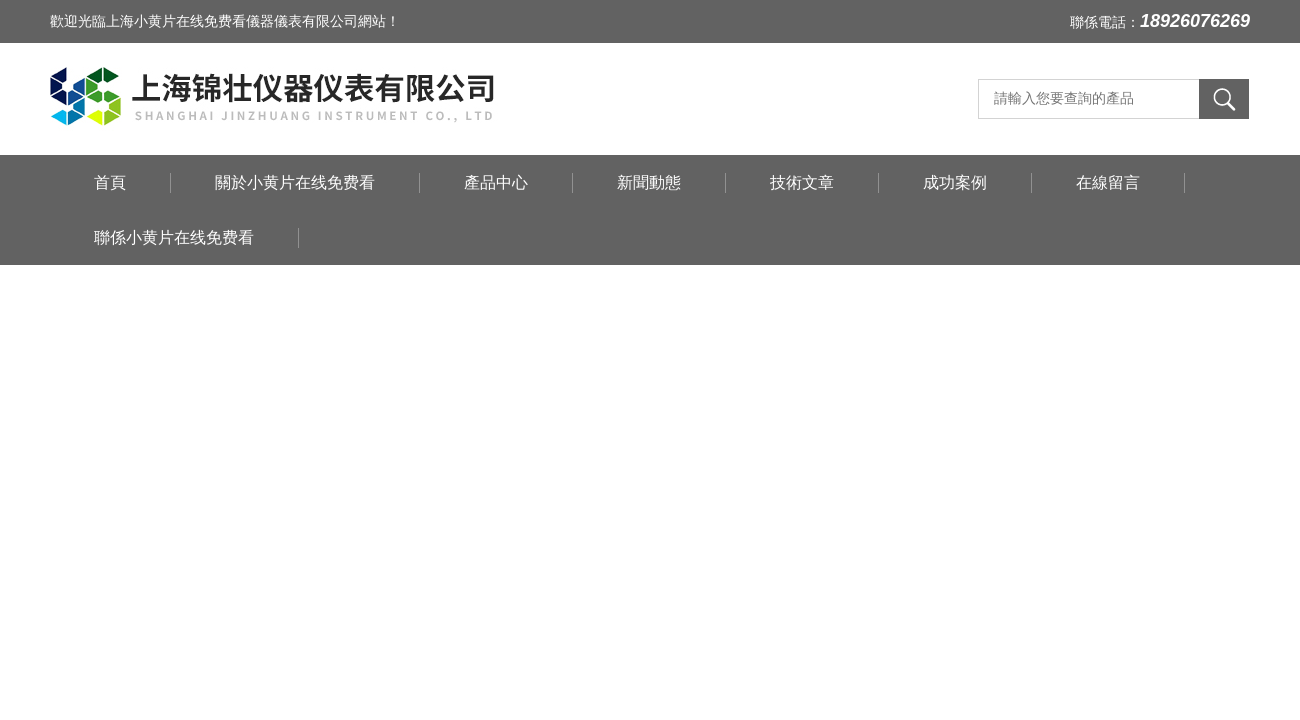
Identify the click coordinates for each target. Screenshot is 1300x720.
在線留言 (1108, 182)
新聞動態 (649, 182)
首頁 (110, 182)
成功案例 (955, 182)
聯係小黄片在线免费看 (174, 237)
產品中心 (496, 182)
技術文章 (802, 182)
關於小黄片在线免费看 (295, 182)
